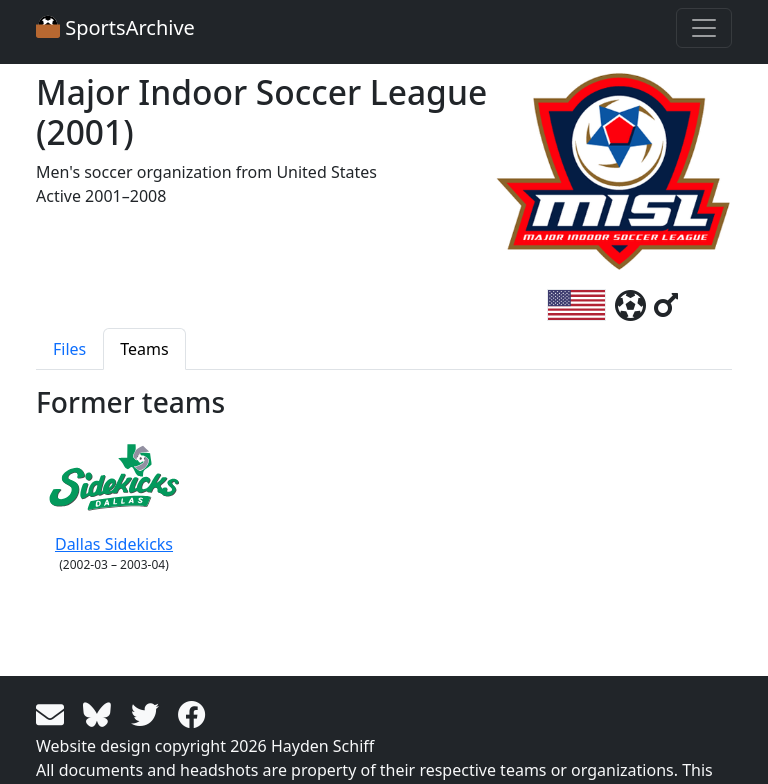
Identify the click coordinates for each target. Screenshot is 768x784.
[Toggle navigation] (704, 28)
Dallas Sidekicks (114, 491)
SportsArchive (115, 27)
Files (69, 349)
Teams (144, 349)
